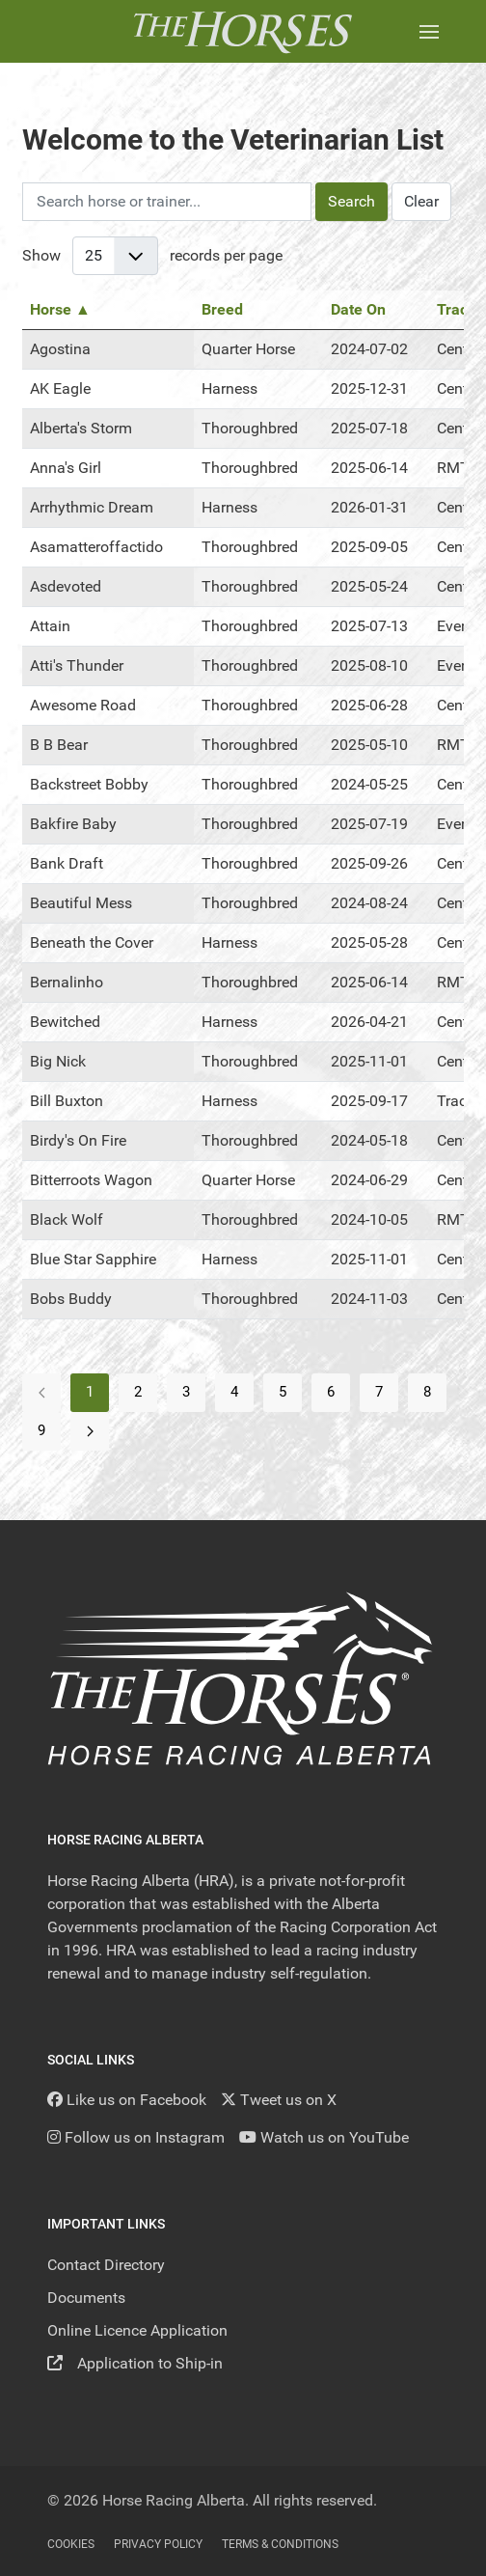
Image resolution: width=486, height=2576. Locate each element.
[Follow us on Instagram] (136, 2137)
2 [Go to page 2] (138, 1391)
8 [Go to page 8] (427, 1391)
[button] (429, 31)
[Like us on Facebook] (126, 2100)
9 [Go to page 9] (41, 1430)
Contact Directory (106, 2265)
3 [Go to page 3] (186, 1391)
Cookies (70, 2544)
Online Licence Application (137, 2330)
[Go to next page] (89, 1431)
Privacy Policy (158, 2544)
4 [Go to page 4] (234, 1391)
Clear (421, 201)
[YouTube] (324, 2137)
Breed (222, 309)
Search (351, 201)
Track (456, 309)
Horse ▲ (60, 309)
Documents (86, 2297)
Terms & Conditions (280, 2544)
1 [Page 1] (90, 1391)
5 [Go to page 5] (282, 1391)
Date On (358, 309)
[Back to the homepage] (242, 31)
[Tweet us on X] (279, 2100)
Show (41, 255)
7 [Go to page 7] (379, 1391)
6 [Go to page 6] (331, 1391)
